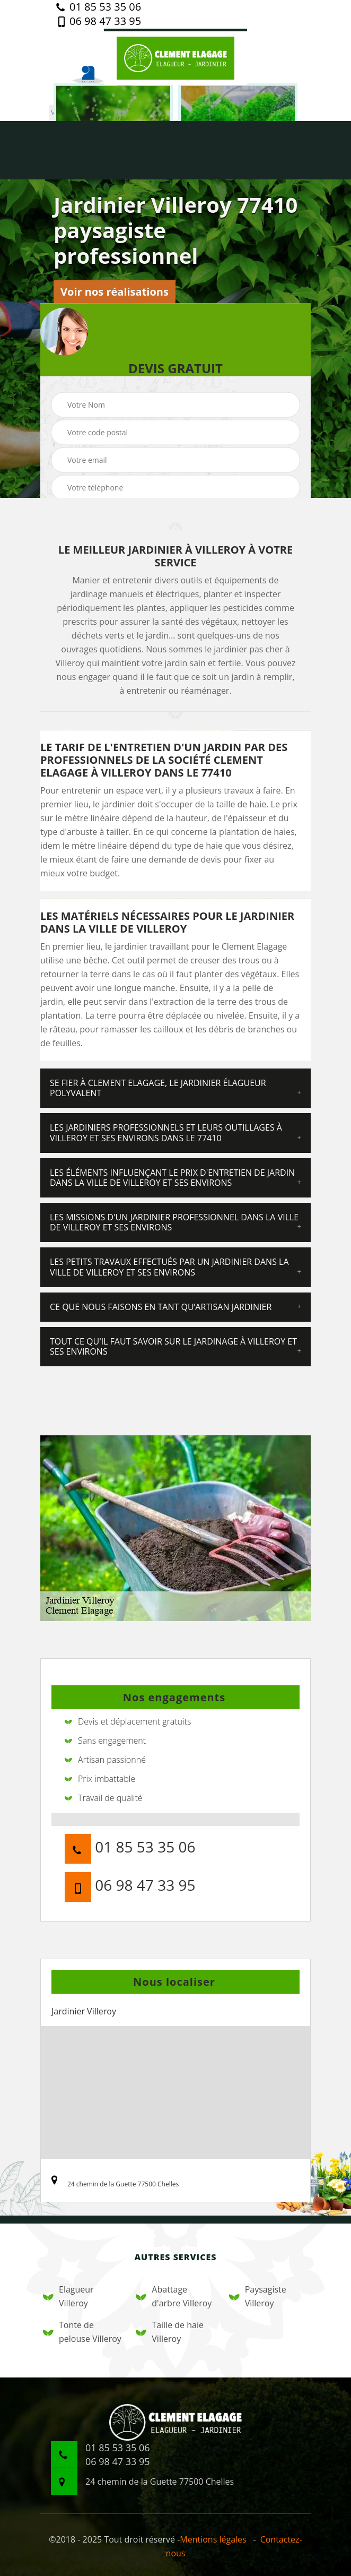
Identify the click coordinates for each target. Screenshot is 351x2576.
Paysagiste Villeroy (257, 2296)
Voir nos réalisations (114, 292)
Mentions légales (213, 2539)
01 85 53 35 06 (98, 7)
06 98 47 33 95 (98, 21)
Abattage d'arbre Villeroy (174, 2296)
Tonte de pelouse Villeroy (82, 2332)
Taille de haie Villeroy (170, 2332)
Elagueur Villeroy (68, 2296)
